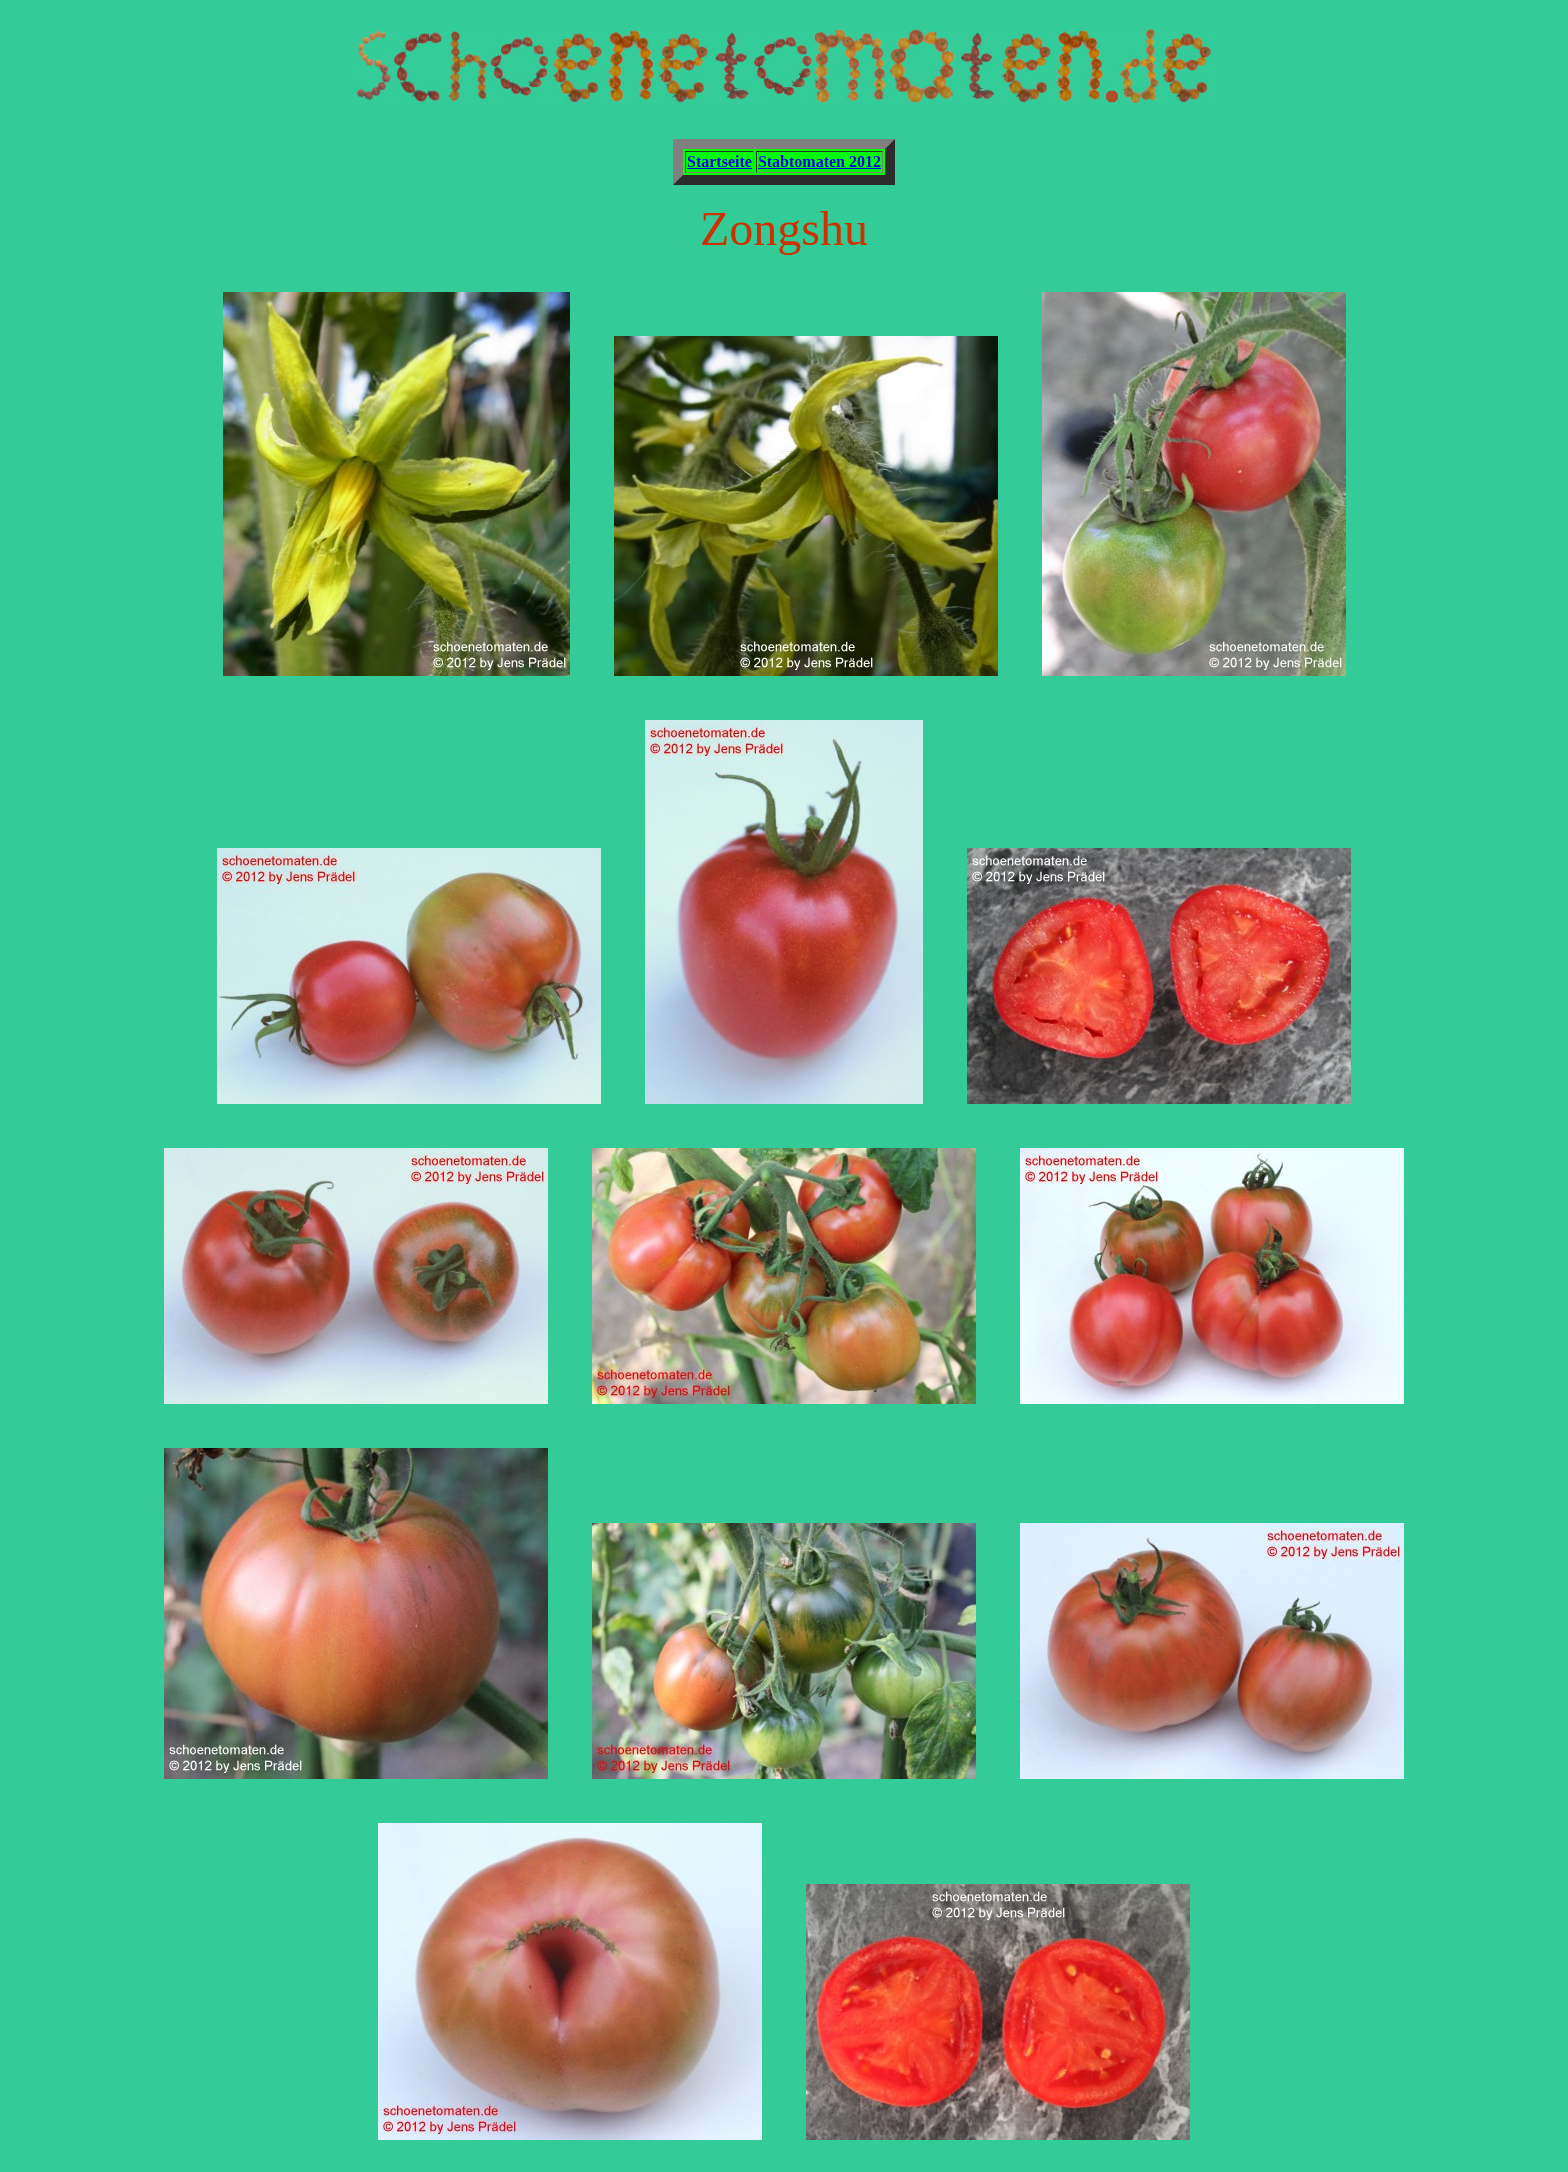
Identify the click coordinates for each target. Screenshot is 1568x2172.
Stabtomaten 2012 (819, 161)
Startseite (719, 161)
